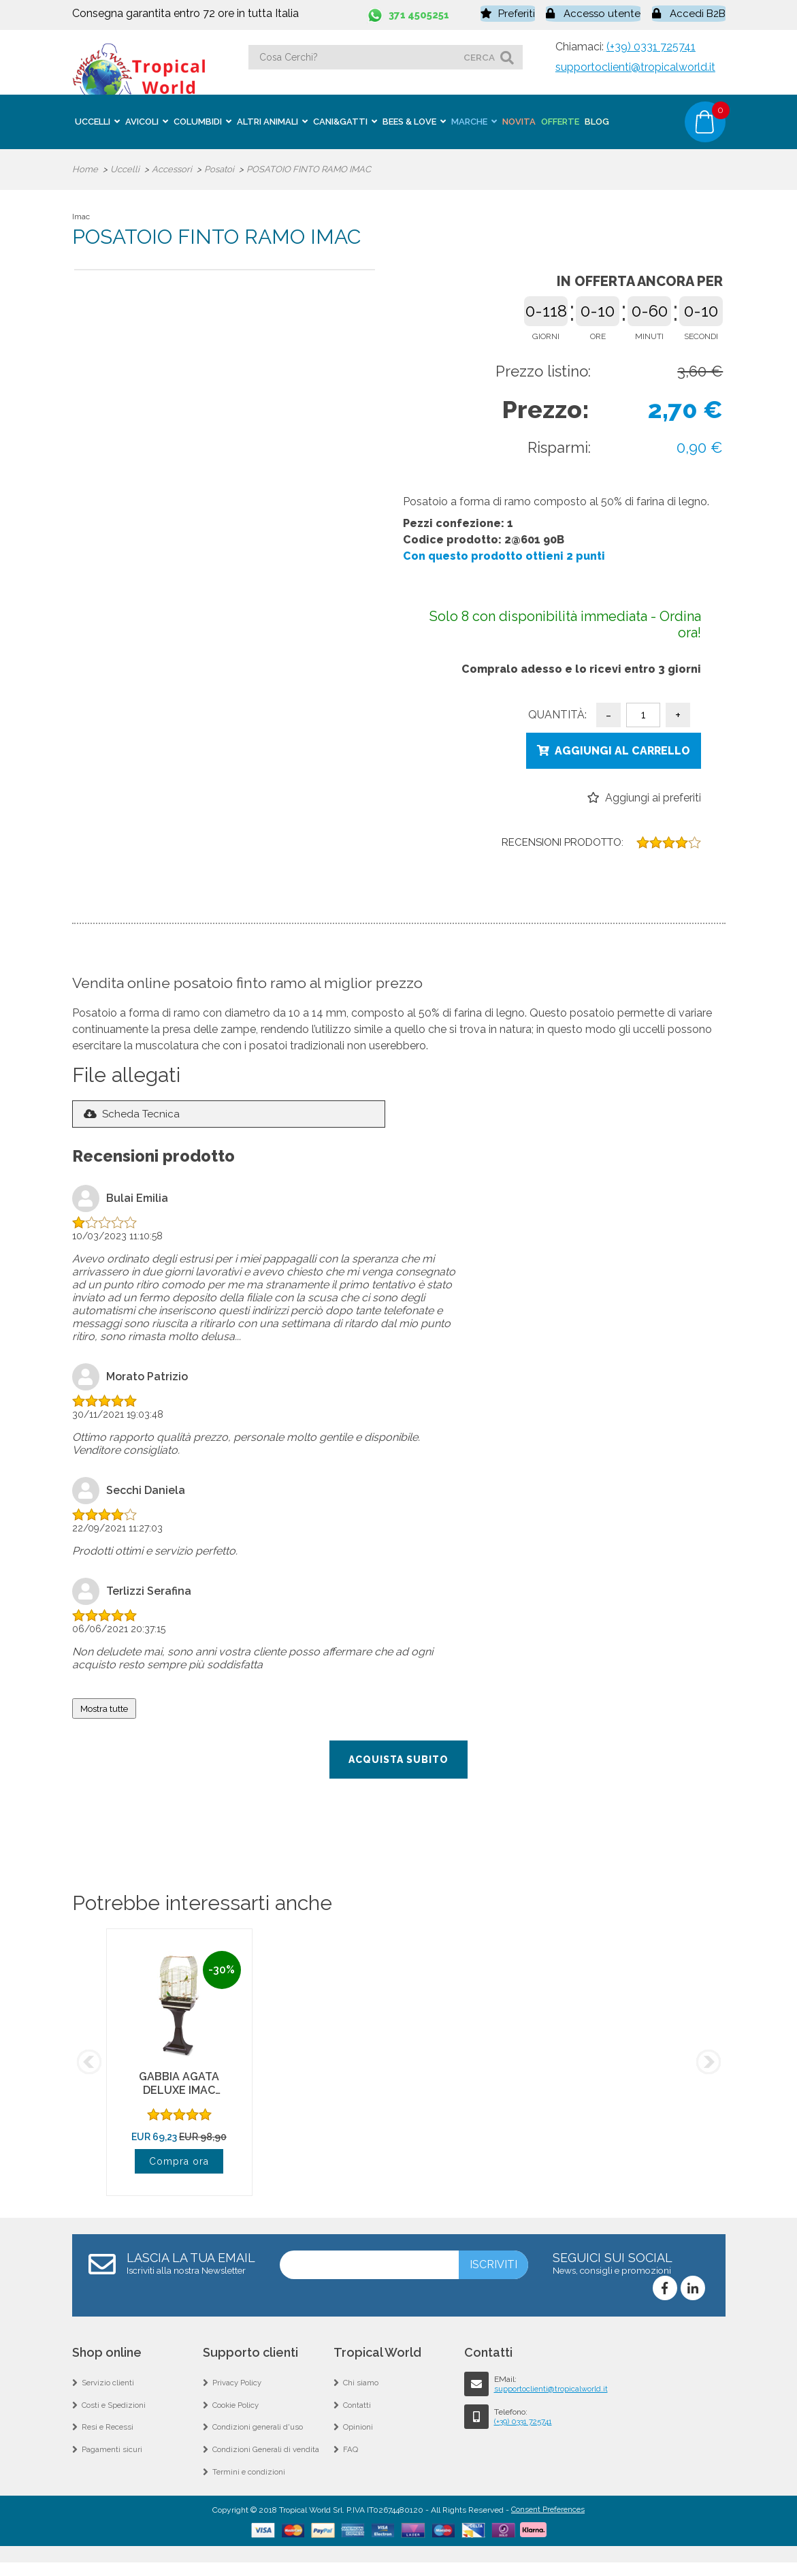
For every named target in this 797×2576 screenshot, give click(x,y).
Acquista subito (398, 1761)
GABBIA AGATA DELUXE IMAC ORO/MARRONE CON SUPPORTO (179, 2100)
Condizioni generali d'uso (259, 2435)
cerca (479, 55)
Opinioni (358, 2435)
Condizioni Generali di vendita (267, 2460)
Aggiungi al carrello (622, 748)
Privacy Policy (237, 2386)
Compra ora (179, 2164)
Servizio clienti (108, 2386)
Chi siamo (361, 2386)
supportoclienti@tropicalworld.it (635, 65)
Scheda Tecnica (142, 1116)
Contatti (357, 2411)
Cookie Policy (236, 2411)
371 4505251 (422, 13)
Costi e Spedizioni (115, 2411)
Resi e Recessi (109, 2435)
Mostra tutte (104, 1710)
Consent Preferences (548, 2523)
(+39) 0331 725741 (651, 44)
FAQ (350, 2460)
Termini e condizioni (249, 2485)
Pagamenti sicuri (113, 2460)
